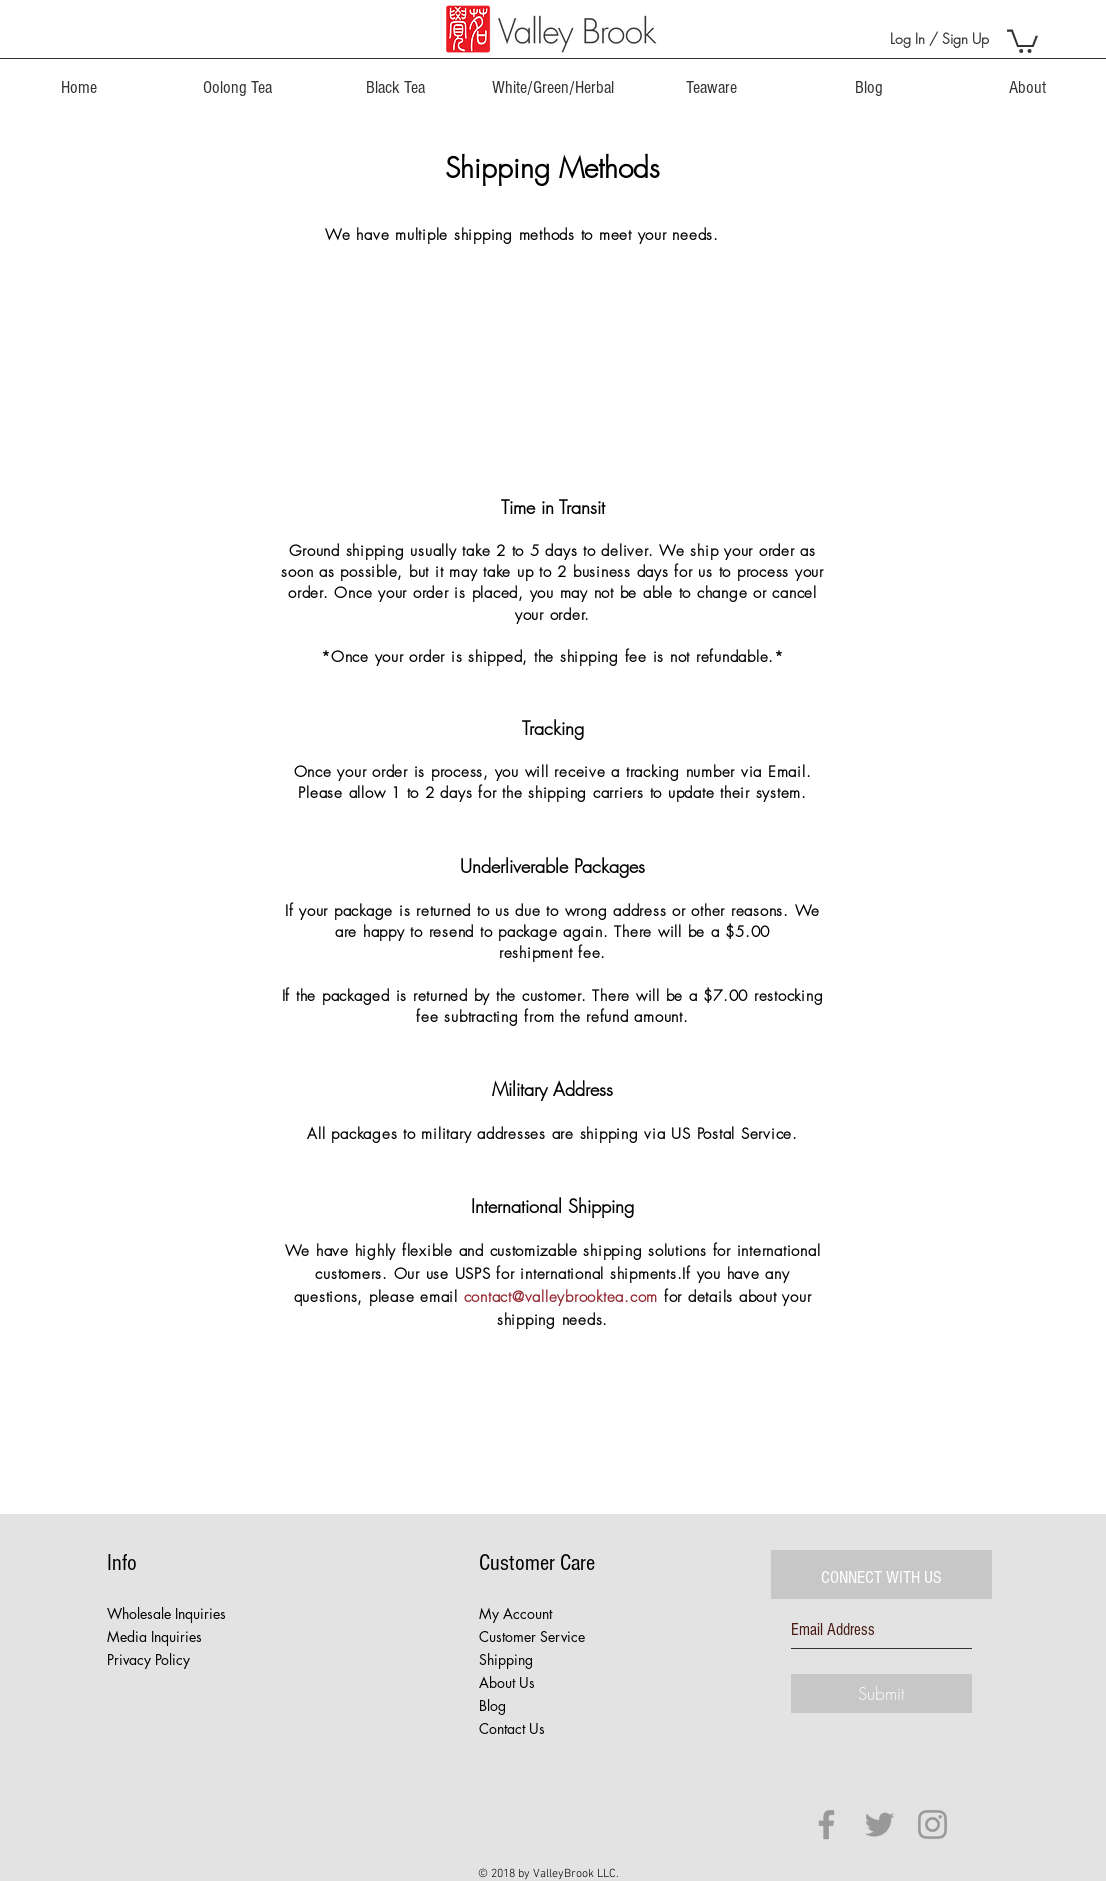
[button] (1022, 40)
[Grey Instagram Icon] (932, 1824)
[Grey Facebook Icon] (826, 1824)
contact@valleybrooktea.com (561, 1297)
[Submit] (881, 1693)
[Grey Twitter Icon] (879, 1824)
